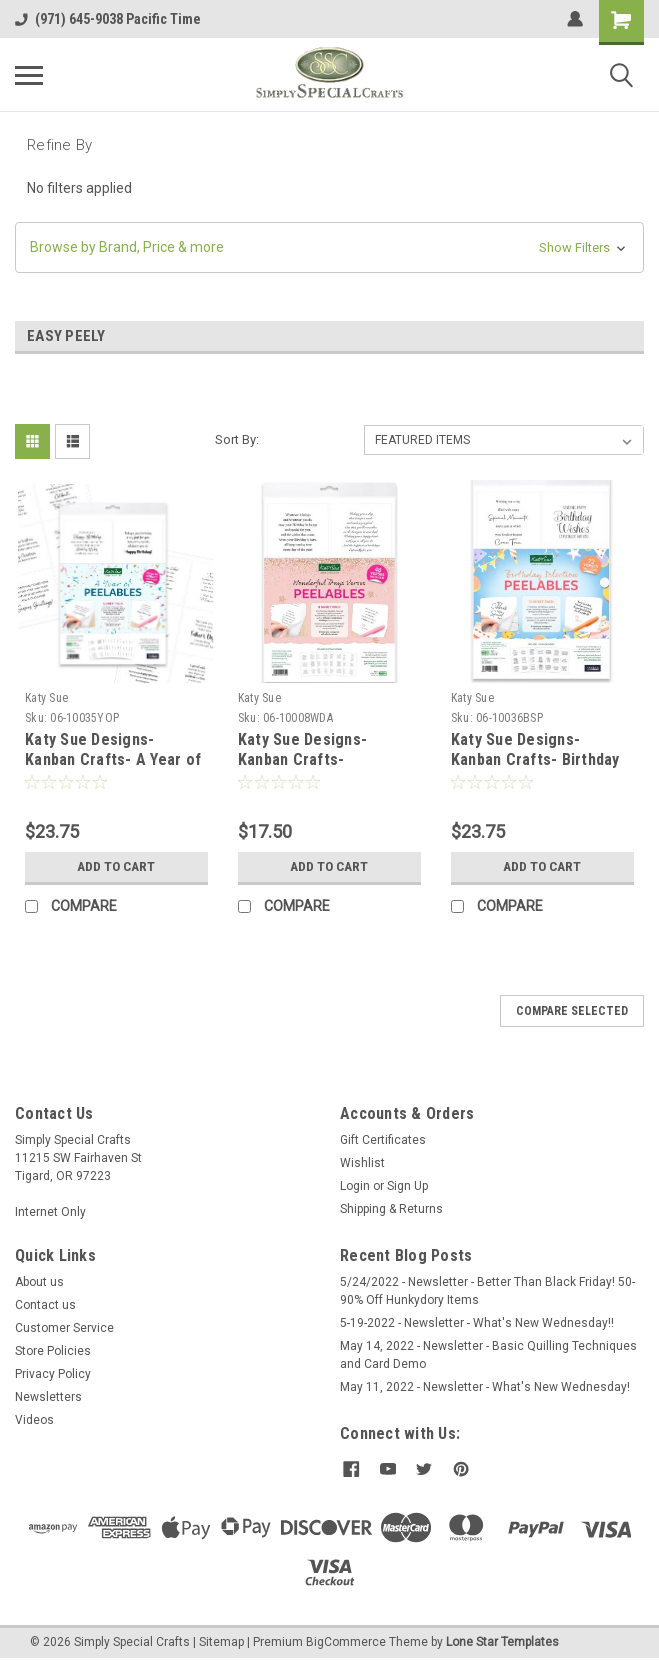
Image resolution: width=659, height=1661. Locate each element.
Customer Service (64, 1328)
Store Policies (53, 1351)
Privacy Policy (53, 1374)
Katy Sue (46, 698)
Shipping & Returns (391, 1209)
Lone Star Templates (502, 1641)
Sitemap (221, 1641)
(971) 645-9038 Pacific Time (108, 19)
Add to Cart (116, 867)
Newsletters (48, 1397)
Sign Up (407, 1186)
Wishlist (362, 1163)
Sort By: (237, 439)
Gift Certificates (383, 1140)
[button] (329, 247)
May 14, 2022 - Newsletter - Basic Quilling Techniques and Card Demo (488, 1355)
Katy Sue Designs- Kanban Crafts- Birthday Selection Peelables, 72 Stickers (535, 769)
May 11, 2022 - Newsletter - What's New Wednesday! (485, 1387)
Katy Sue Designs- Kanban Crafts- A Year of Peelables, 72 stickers (113, 759)
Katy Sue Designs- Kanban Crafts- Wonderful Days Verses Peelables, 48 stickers (320, 769)
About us (39, 1282)
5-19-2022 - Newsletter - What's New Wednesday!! (477, 1323)
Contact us (45, 1305)
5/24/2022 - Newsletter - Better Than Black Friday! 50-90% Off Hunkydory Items (487, 1291)
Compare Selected (572, 1011)
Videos (34, 1420)
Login (355, 1186)
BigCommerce (346, 1641)
